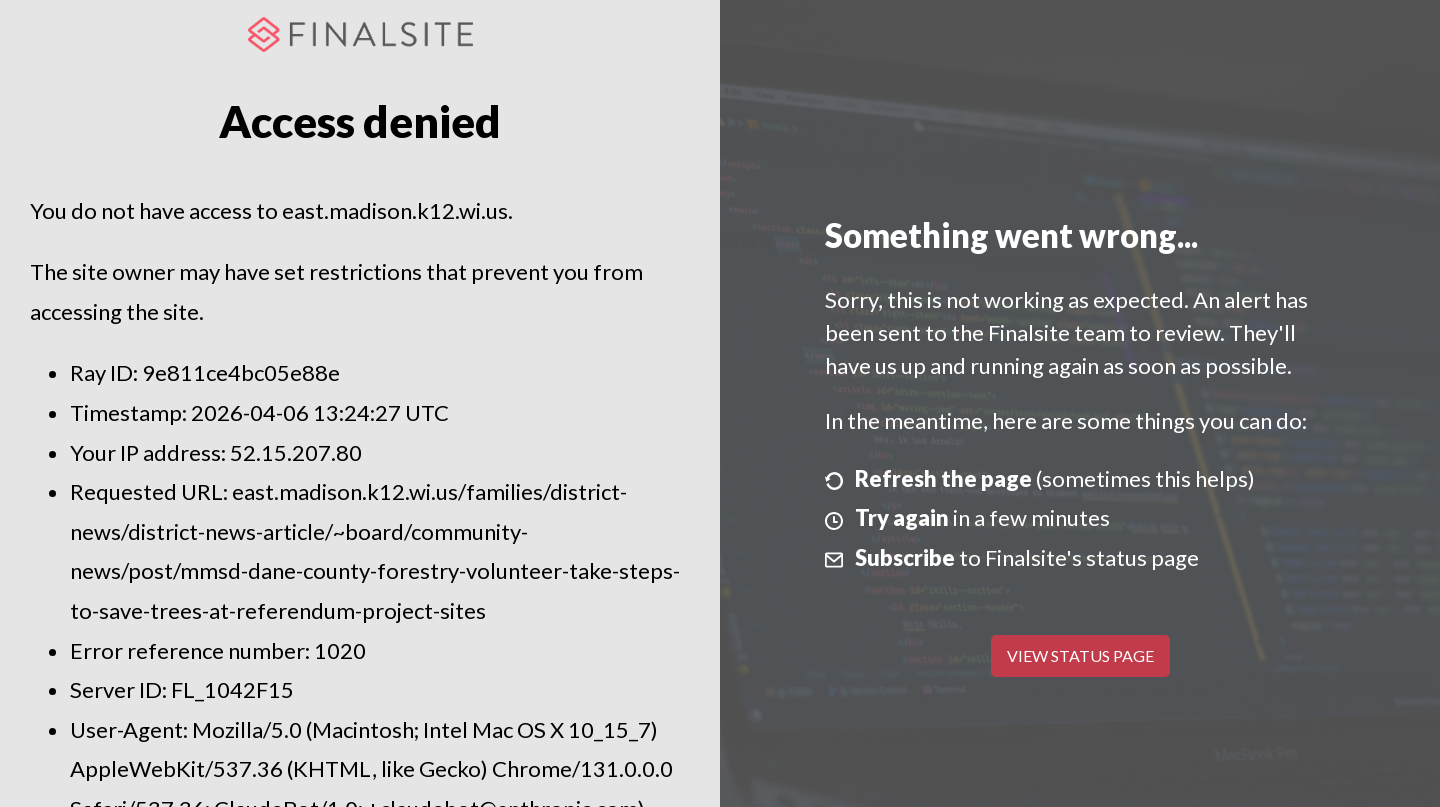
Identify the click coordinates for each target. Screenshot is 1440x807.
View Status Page (1080, 655)
